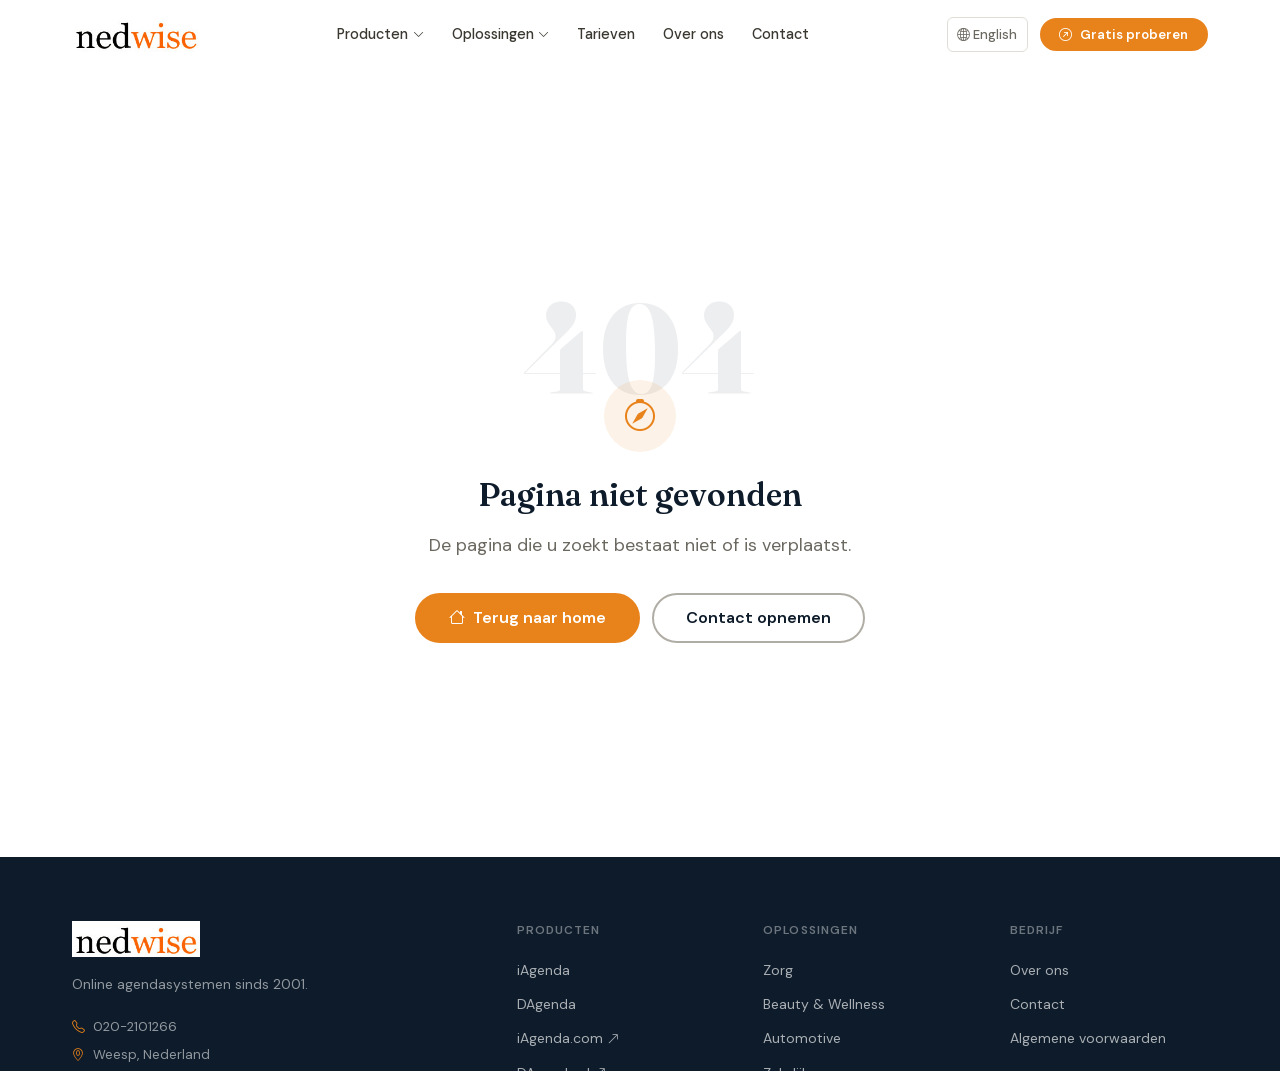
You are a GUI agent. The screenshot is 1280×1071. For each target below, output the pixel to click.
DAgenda (546, 1004)
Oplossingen (501, 34)
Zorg (778, 970)
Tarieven (606, 34)
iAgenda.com (568, 1038)
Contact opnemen (758, 617)
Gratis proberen (1123, 34)
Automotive (802, 1038)
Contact (780, 34)
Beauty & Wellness (824, 1004)
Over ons (693, 34)
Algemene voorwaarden (1088, 1038)
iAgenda (543, 970)
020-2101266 (135, 1026)
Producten (380, 34)
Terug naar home (527, 617)
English (987, 34)
